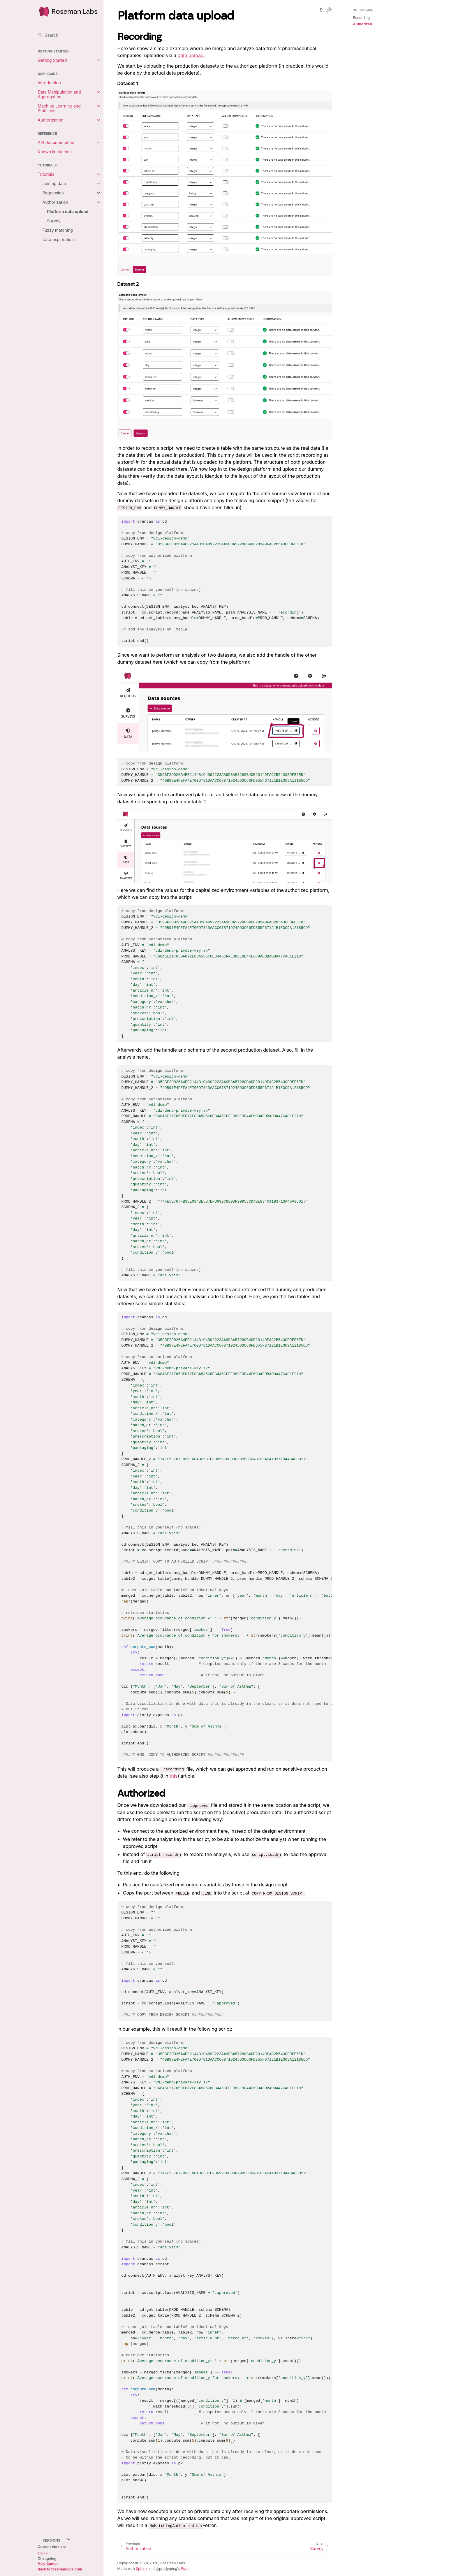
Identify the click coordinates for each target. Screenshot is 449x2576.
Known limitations (55, 151)
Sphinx (141, 2568)
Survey (54, 220)
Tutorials (46, 174)
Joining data (54, 183)
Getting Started (52, 60)
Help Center (48, 2563)
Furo (185, 2568)
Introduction (49, 82)
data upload (191, 55)
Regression (53, 192)
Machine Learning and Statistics (59, 108)
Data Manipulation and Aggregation (59, 94)
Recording (361, 17)
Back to (60, 2569)
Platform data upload (68, 211)
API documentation (56, 142)
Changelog (47, 2558)
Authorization (51, 119)
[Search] (68, 35)
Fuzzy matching (58, 230)
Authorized (362, 24)
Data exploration (58, 239)
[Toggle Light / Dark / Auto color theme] (329, 10)
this (173, 1776)
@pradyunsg (166, 2568)
